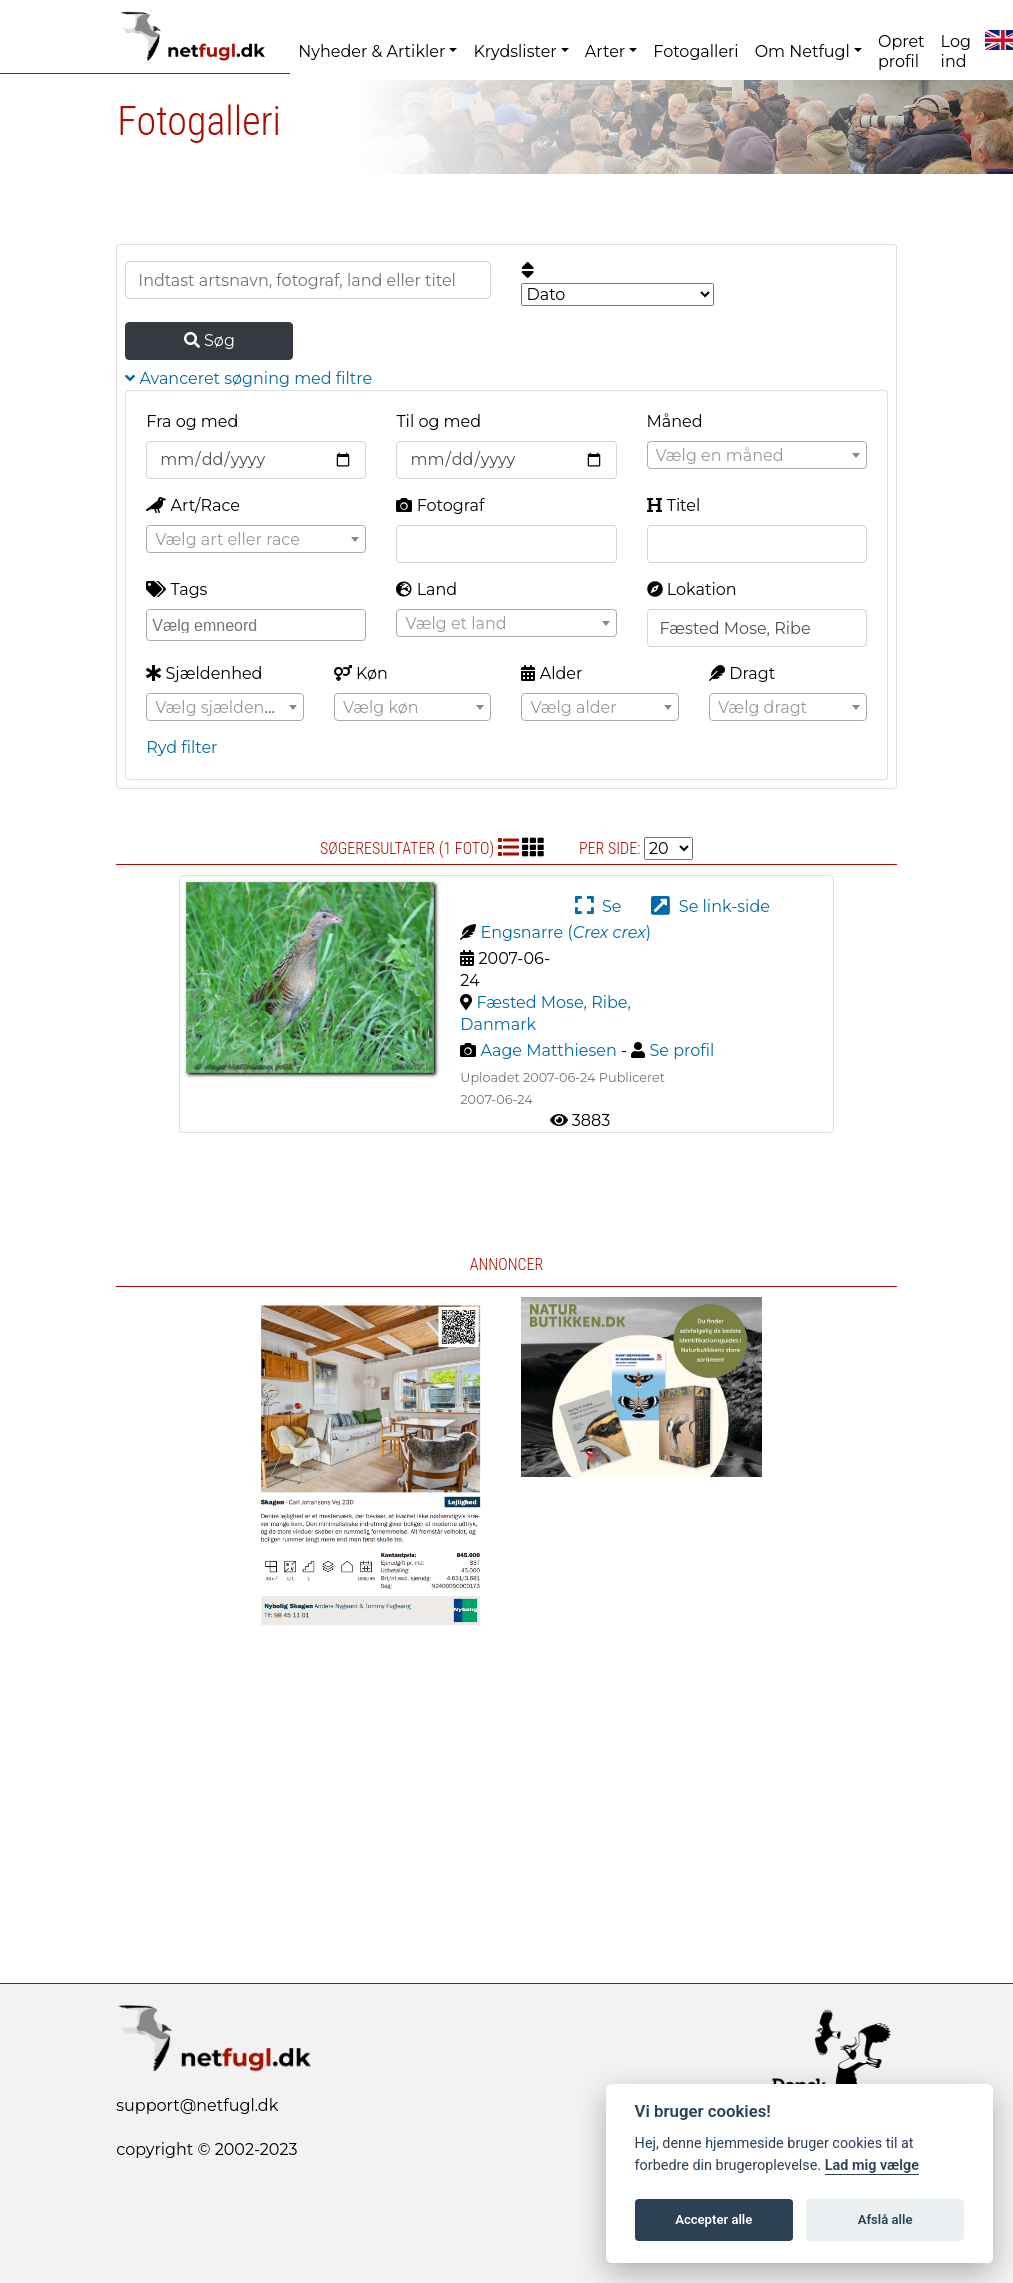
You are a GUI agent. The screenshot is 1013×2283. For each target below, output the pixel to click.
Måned (675, 421)
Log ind (956, 51)
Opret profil (901, 51)
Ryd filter (181, 747)
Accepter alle (713, 2219)
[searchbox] (258, 624)
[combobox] (757, 455)
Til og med (438, 421)
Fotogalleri (695, 51)
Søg (209, 340)
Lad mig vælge (872, 2165)
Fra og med (192, 421)
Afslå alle (885, 2219)
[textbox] (757, 456)
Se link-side (710, 906)
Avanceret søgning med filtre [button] (248, 378)
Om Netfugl (802, 51)
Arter (605, 51)
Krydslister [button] (514, 51)
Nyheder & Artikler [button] (371, 51)
